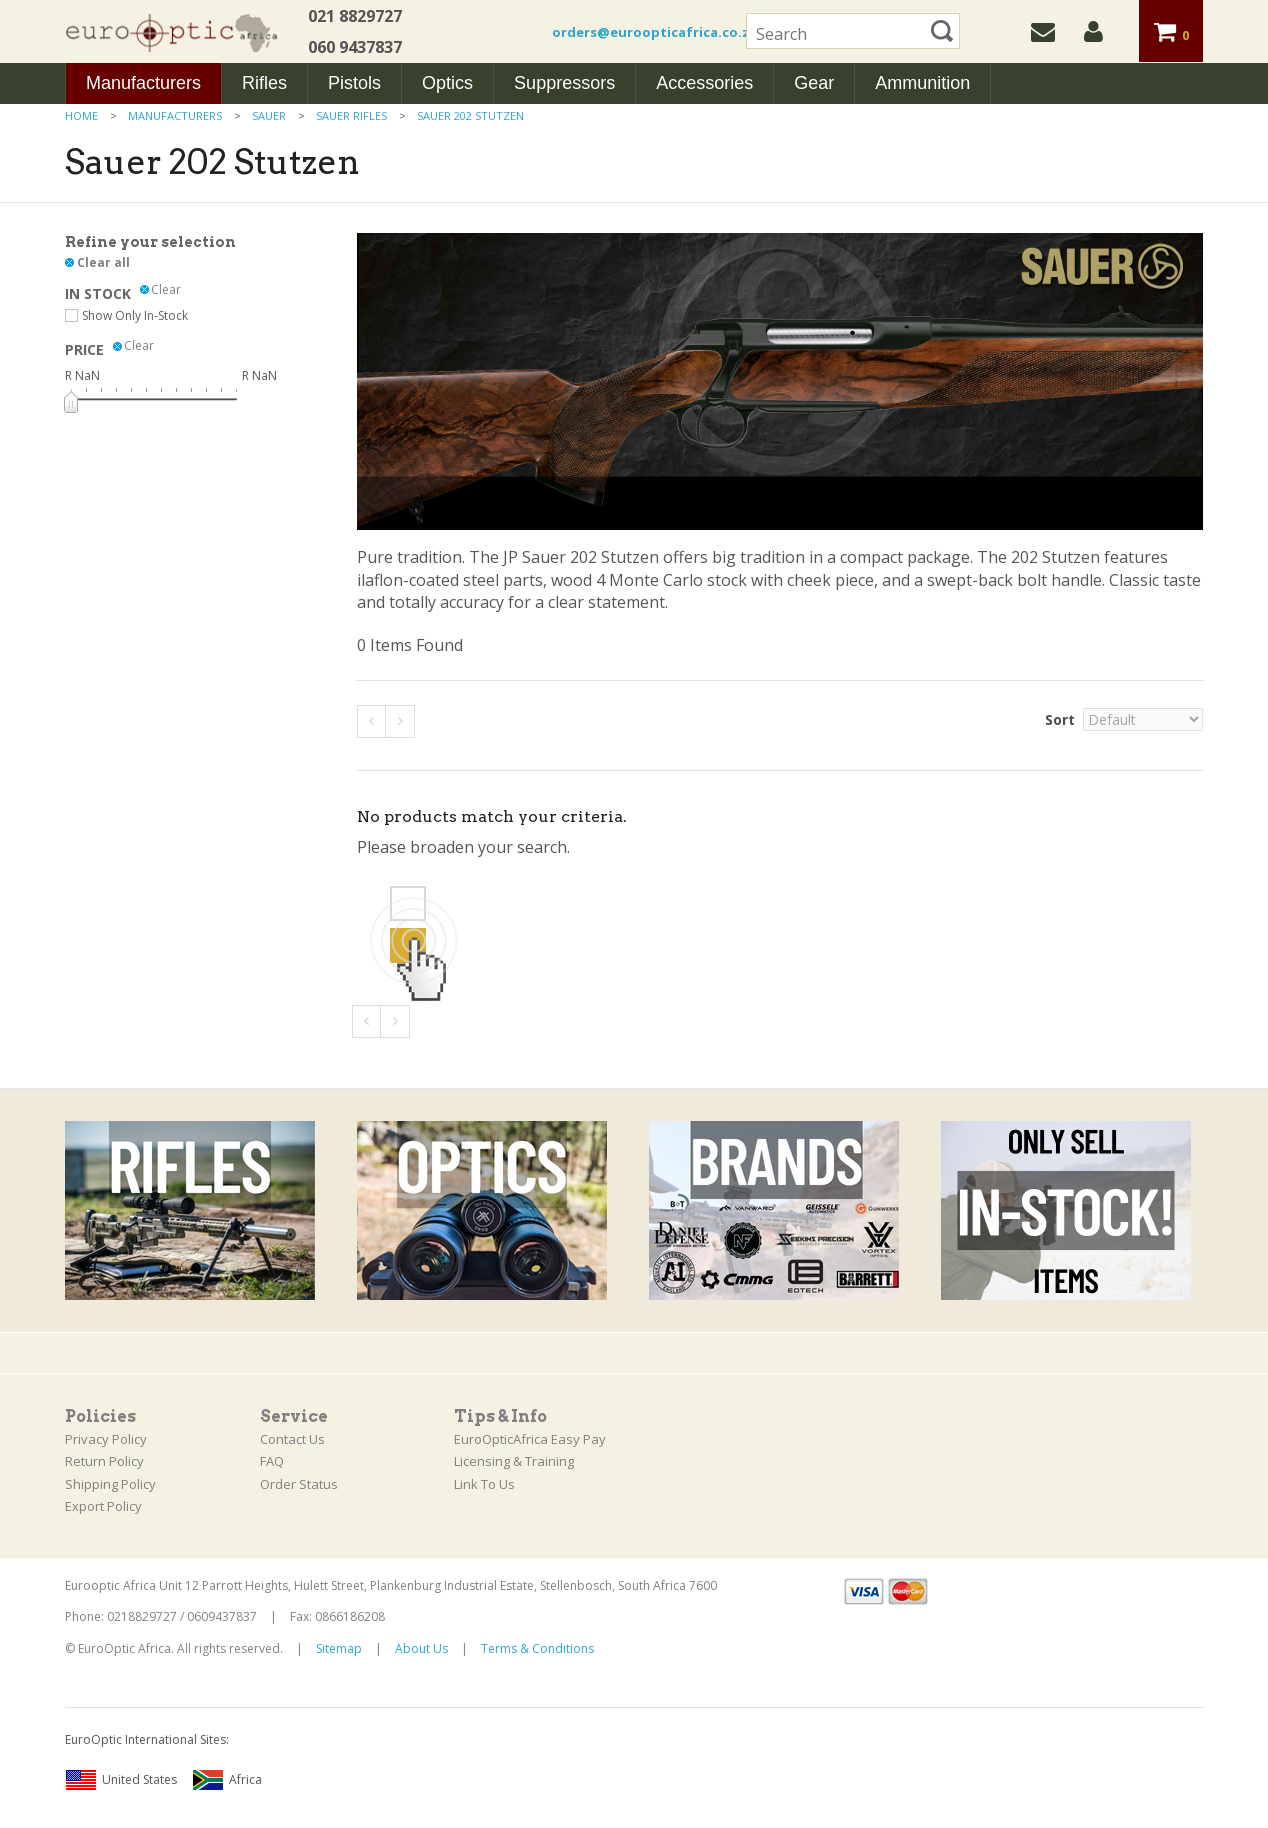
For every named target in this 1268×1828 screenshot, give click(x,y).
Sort (1060, 719)
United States (121, 1780)
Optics (447, 83)
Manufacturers (143, 83)
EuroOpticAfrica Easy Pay (530, 1439)
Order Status (299, 1484)
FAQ (272, 1461)
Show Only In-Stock (135, 315)
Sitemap (339, 1648)
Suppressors (564, 83)
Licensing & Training (514, 1461)
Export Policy (103, 1506)
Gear (814, 83)
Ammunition (922, 83)
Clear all (103, 262)
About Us (421, 1648)
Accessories (704, 83)
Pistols (354, 83)
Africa (227, 1780)
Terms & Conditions (537, 1648)
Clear (166, 290)
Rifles (264, 83)
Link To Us (484, 1484)
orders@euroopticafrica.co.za (655, 32)
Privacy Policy (106, 1439)
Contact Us (292, 1439)
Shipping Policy (110, 1484)
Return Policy (104, 1461)
